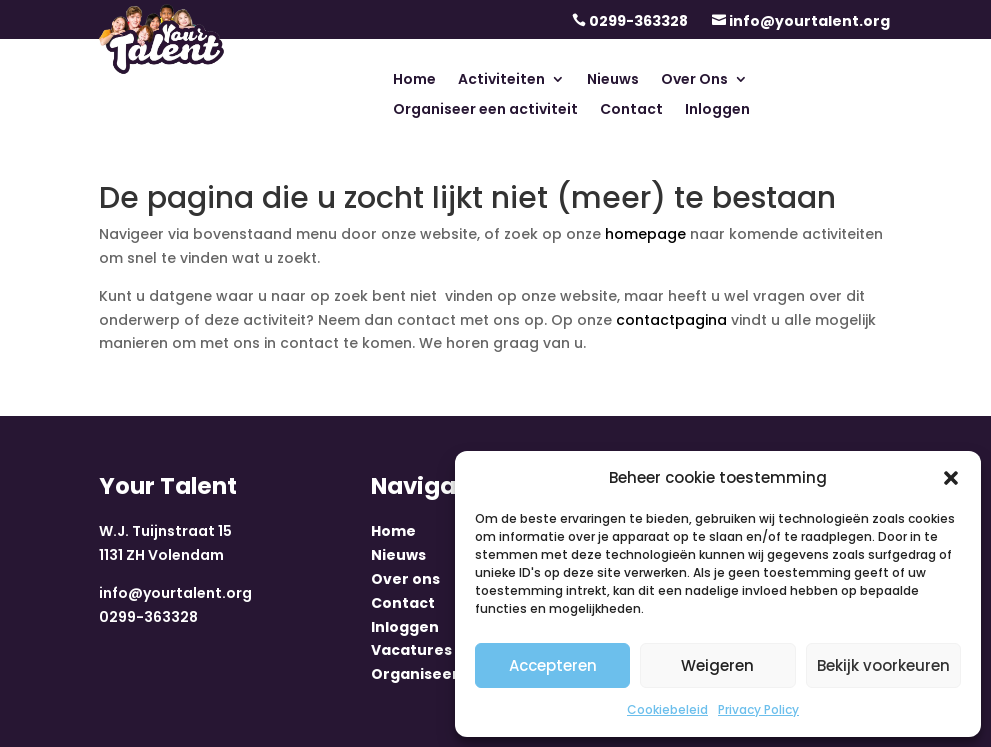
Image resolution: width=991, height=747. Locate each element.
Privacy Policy (758, 709)
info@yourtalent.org (809, 21)
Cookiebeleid (667, 709)
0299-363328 (638, 21)
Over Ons (694, 80)
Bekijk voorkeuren (883, 665)
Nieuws (613, 80)
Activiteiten (501, 80)
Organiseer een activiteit (485, 110)
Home (414, 80)
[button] (951, 478)
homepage (645, 234)
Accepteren (553, 665)
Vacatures (411, 650)
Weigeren (717, 665)
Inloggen (717, 110)
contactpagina (671, 320)
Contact (631, 110)
